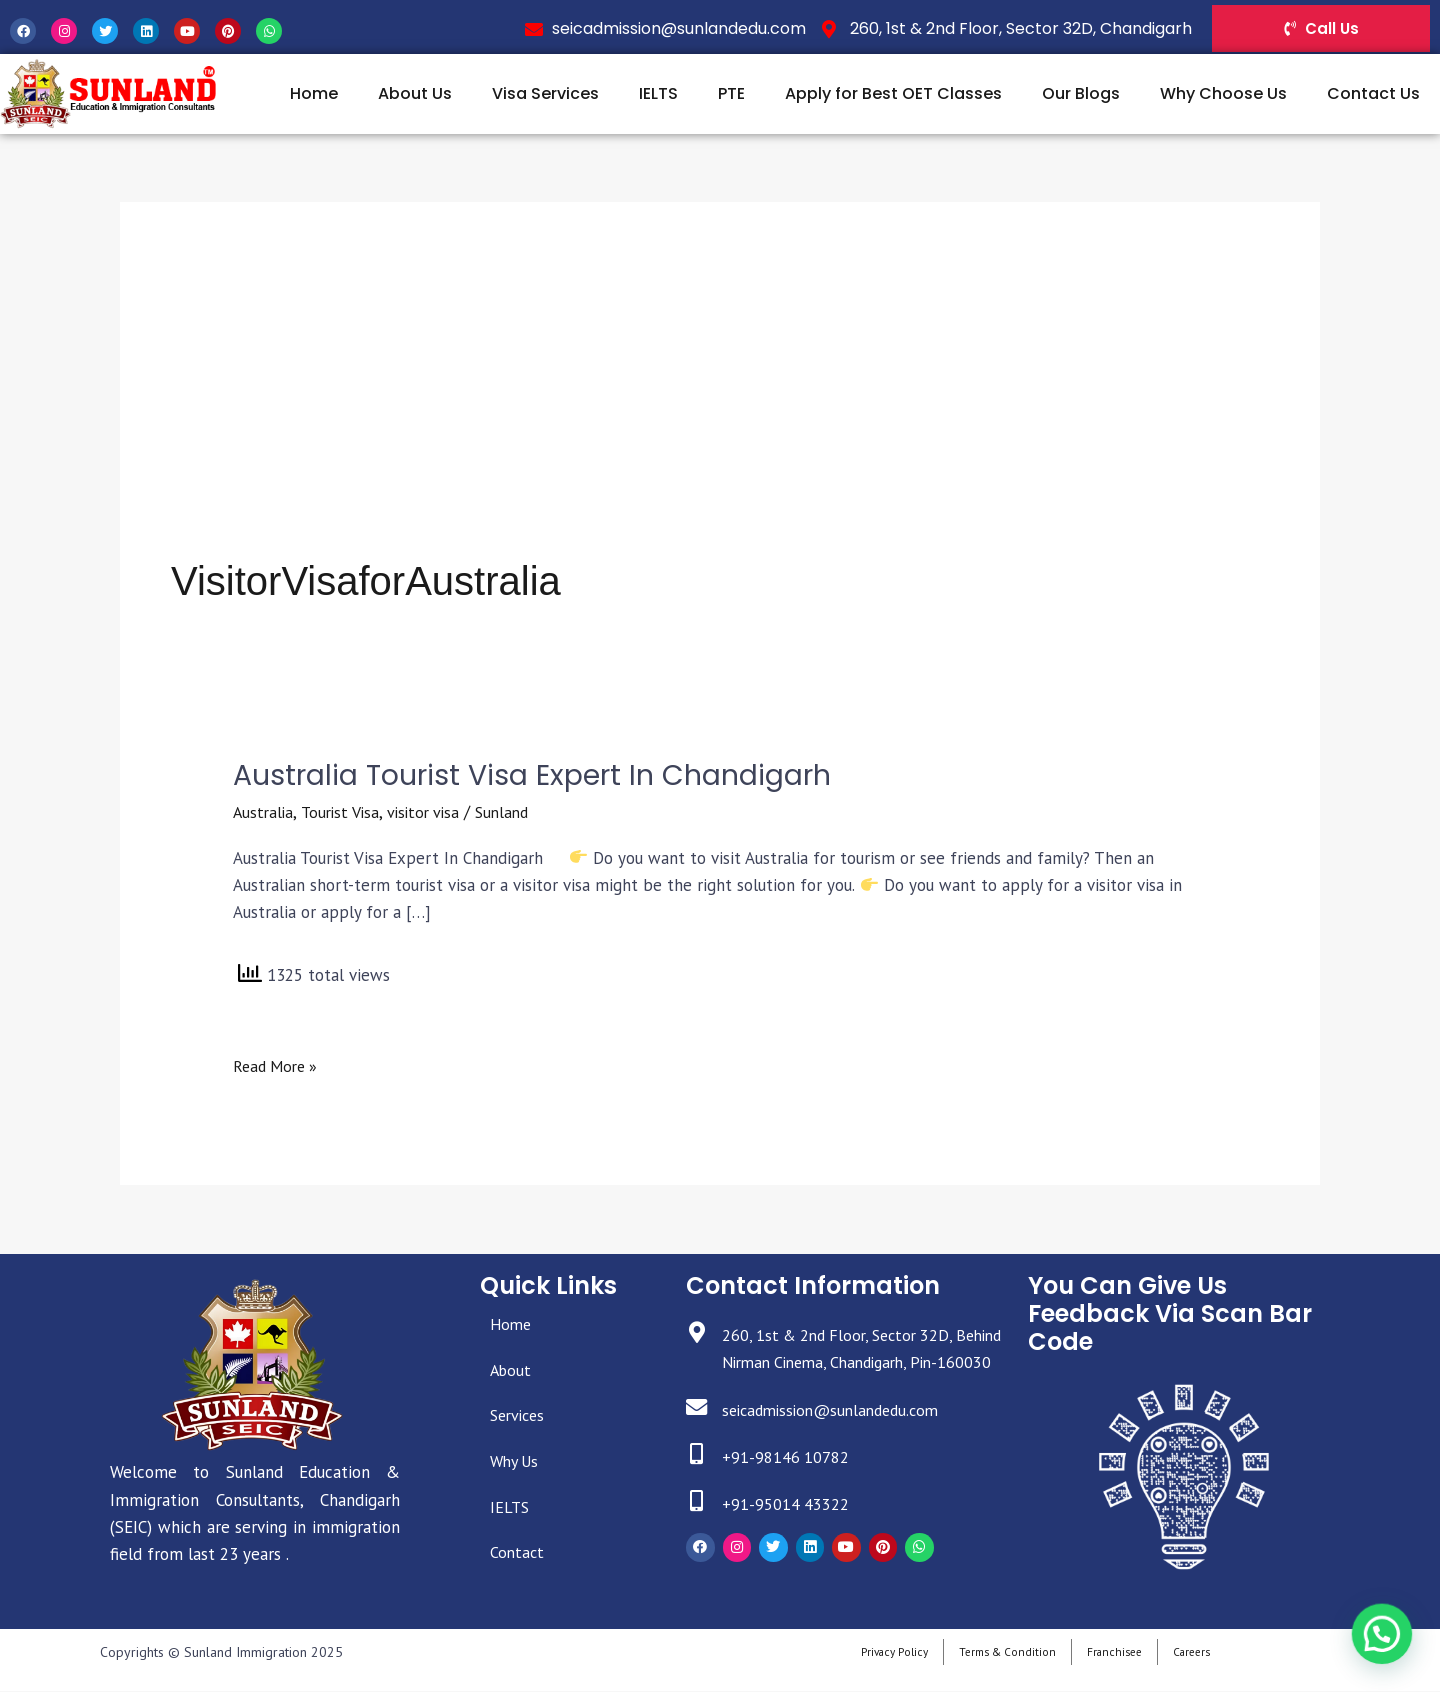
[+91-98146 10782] (698, 1484)
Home (314, 93)
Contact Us (1373, 93)
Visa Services (545, 93)
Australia (264, 813)
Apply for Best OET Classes (893, 93)
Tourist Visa (344, 813)
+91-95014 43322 (790, 1532)
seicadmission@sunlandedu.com (842, 1438)
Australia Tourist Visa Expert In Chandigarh (548, 775)
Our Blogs (1081, 93)
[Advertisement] (720, 403)
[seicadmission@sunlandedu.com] (698, 1437)
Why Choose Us (1223, 93)
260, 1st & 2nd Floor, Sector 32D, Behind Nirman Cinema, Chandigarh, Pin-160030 (854, 1363)
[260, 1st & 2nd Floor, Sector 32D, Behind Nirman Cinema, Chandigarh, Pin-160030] (698, 1335)
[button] (1385, 1643)
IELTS (658, 93)
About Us (415, 93)
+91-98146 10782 (790, 1485)
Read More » (278, 1066)
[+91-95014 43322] (698, 1531)
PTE (731, 93)
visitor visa (432, 813)
